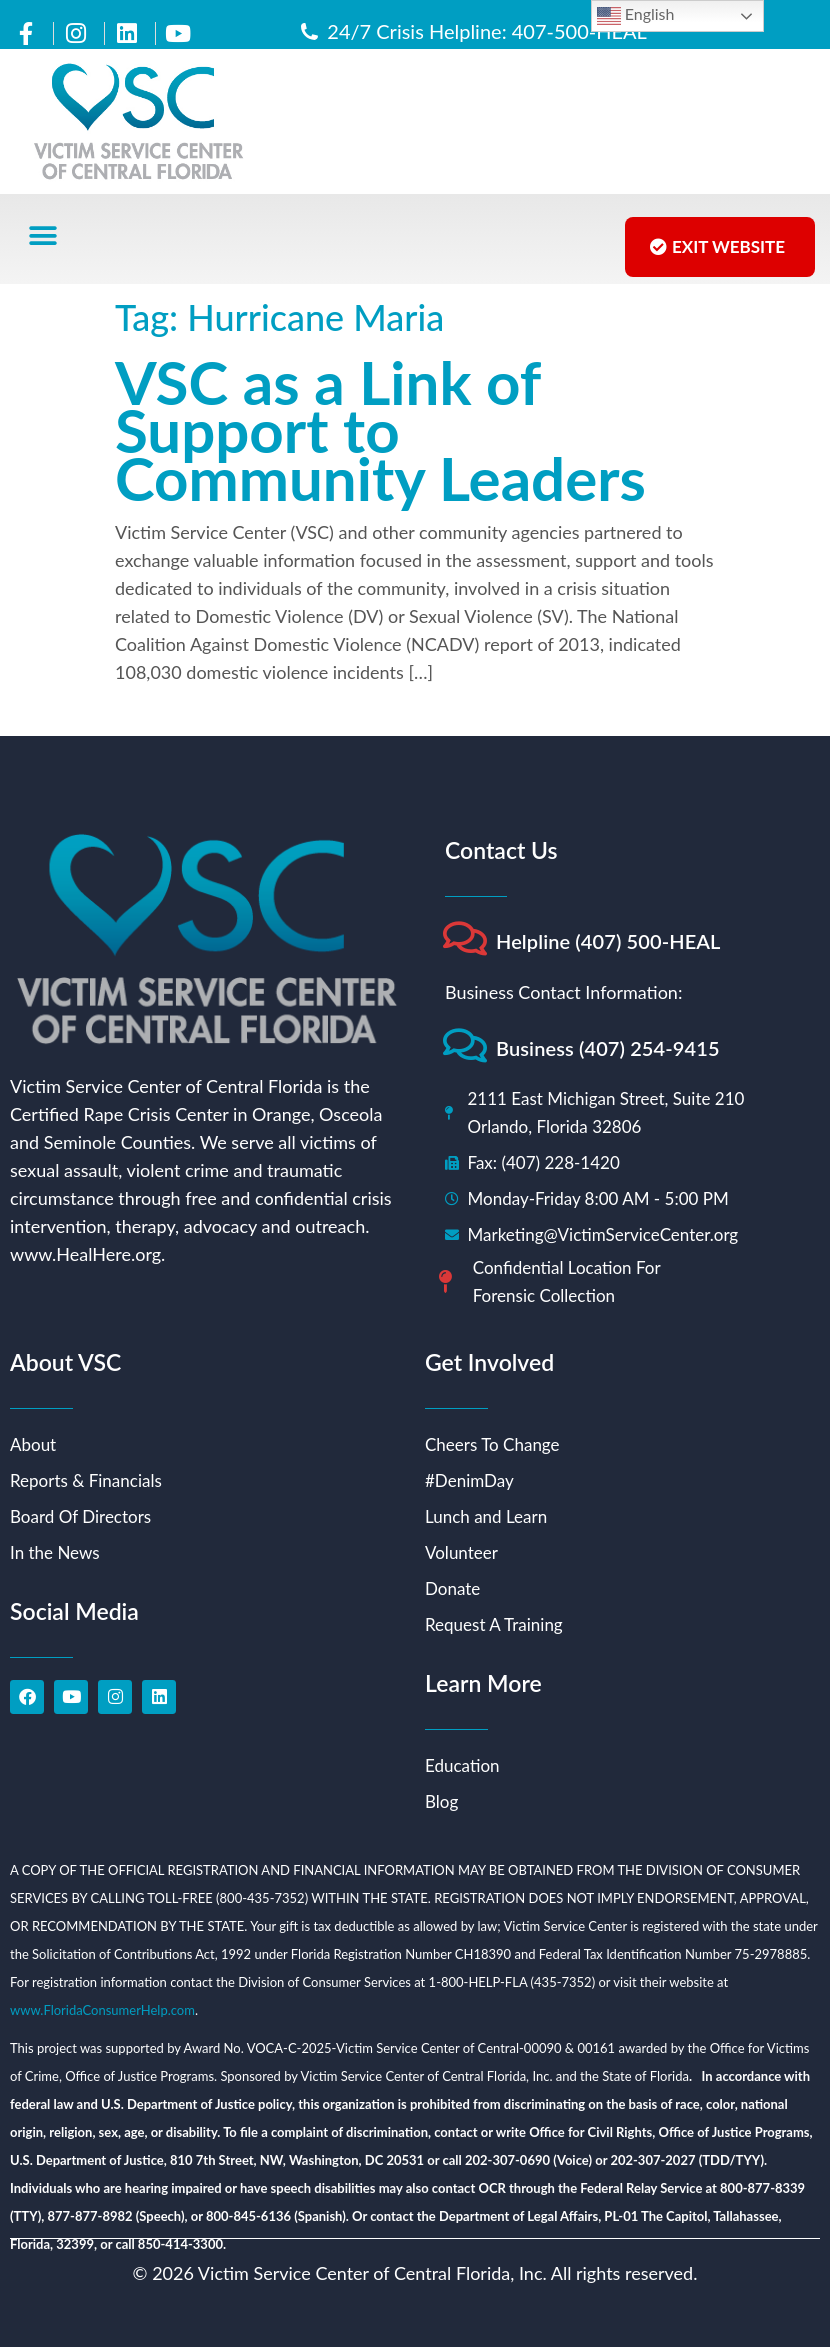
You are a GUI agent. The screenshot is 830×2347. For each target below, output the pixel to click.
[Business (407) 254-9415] (464, 1045)
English (636, 16)
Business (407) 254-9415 (608, 1048)
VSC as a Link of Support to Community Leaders (380, 430)
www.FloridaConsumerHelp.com (102, 2010)
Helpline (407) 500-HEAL (608, 941)
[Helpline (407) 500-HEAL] (464, 938)
